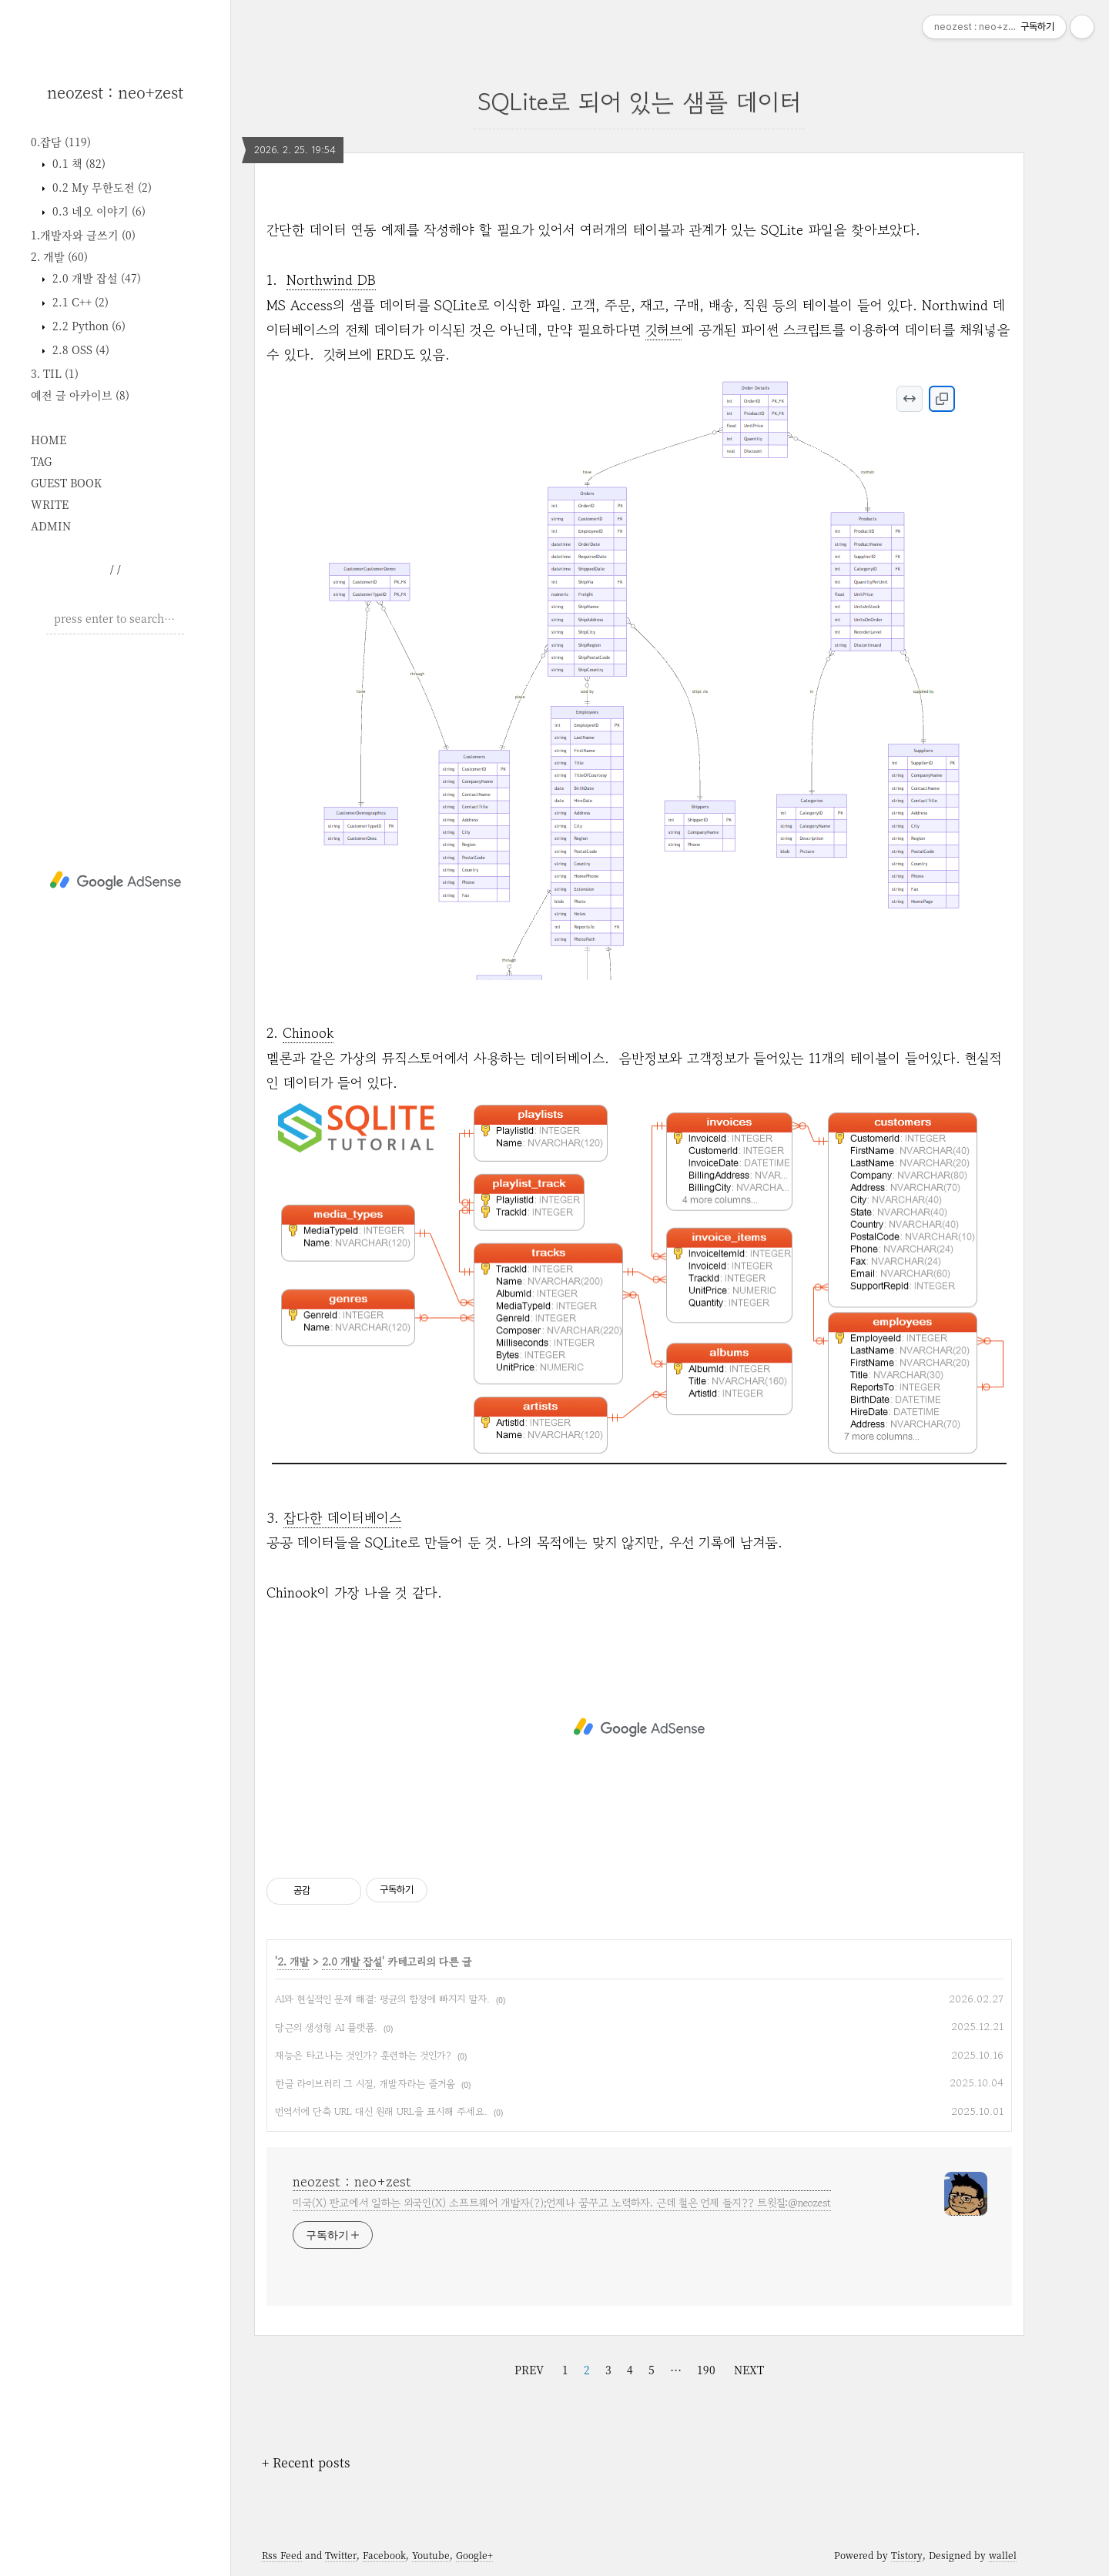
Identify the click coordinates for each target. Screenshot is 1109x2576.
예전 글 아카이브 (80, 395)
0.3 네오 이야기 (97, 211)
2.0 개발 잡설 (95, 278)
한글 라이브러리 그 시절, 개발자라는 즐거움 (365, 2083)
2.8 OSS (79, 349)
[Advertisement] (115, 881)
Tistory (907, 2554)
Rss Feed (282, 2554)
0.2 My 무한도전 (100, 187)
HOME (48, 439)
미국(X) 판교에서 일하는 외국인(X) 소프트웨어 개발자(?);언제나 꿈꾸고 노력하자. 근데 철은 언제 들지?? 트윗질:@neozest (562, 2202)
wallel (1003, 2554)
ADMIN (51, 526)
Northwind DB (331, 279)
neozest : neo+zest (115, 92)
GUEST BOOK (66, 482)
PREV (529, 2369)
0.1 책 (77, 163)
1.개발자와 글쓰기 (83, 235)
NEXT (749, 2369)
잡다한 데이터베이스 (342, 1517)
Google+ (474, 2554)
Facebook (384, 2554)
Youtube (431, 2554)
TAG (41, 461)
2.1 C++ (79, 301)
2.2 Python (87, 325)
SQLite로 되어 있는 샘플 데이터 (639, 101)
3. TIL (55, 373)
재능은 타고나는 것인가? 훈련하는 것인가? (363, 2055)
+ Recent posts (306, 2462)
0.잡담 (61, 141)
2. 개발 (59, 256)
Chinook (308, 1032)
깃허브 (663, 329)
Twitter (341, 2554)
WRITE (50, 504)
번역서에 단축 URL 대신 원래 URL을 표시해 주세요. (381, 2111)
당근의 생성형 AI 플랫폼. (326, 2027)
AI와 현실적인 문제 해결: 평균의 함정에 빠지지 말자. (382, 1999)
